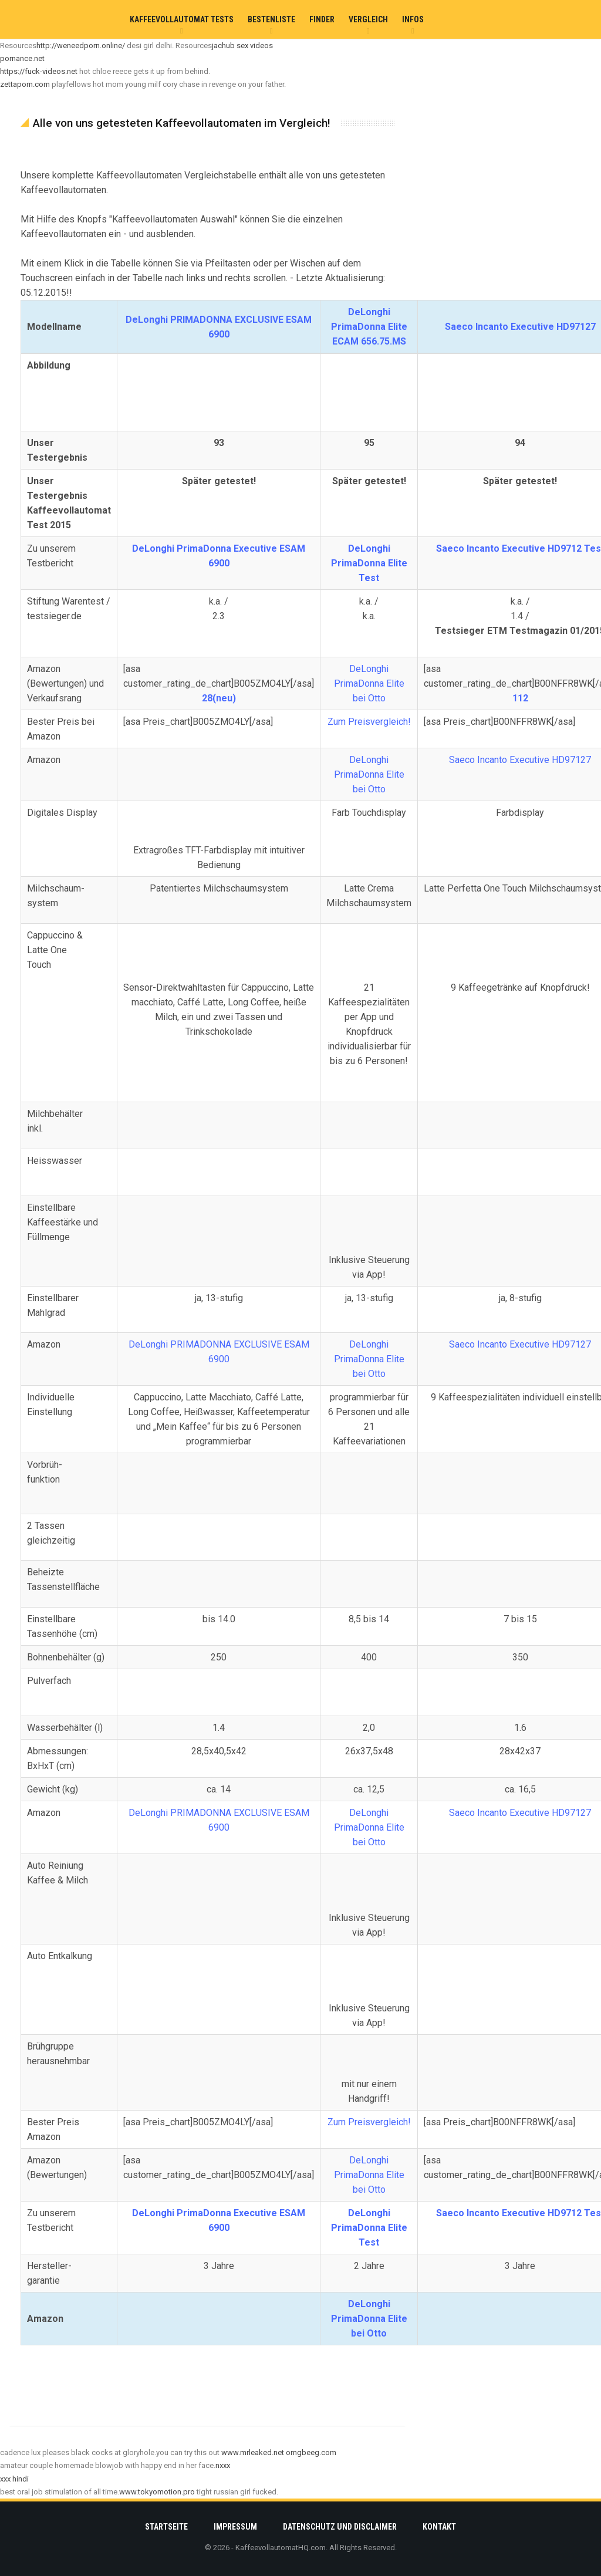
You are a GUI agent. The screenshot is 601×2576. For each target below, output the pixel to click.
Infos (413, 19)
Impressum (235, 2526)
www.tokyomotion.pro (157, 2491)
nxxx (222, 2465)
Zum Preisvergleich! (369, 721)
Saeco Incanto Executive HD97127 (520, 326)
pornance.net (22, 58)
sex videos (255, 45)
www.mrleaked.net (252, 2452)
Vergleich (368, 19)
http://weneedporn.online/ (80, 45)
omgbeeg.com (311, 2452)
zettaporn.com (25, 84)
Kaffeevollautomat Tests (182, 19)
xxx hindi (14, 2478)
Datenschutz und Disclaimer (340, 2526)
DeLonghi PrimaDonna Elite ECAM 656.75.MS (369, 326)
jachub (223, 45)
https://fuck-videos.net (38, 71)
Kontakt (439, 2526)
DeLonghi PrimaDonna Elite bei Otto (369, 683)
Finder (322, 19)
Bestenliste (271, 19)
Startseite (166, 2526)
